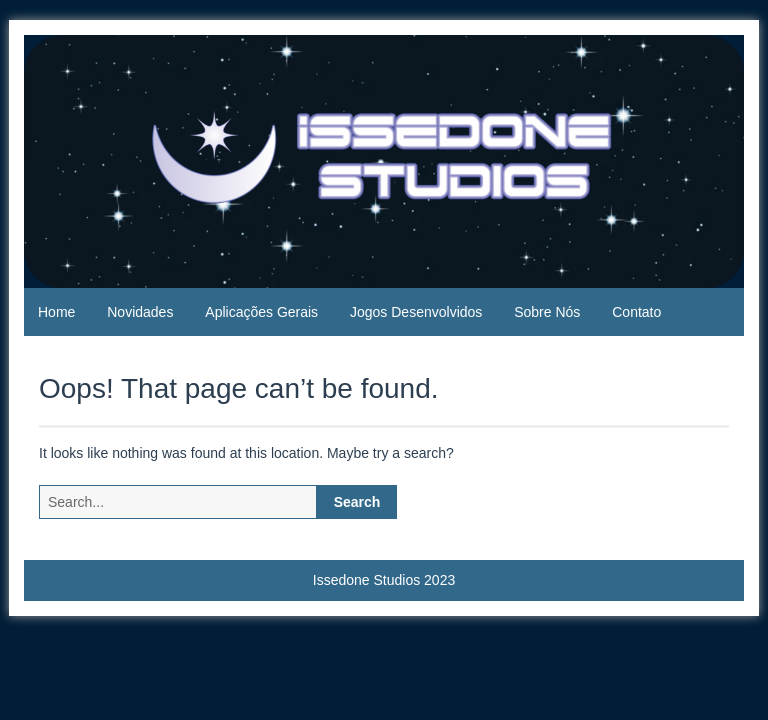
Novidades (140, 312)
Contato (636, 312)
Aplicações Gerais (261, 312)
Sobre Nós (547, 312)
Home (56, 312)
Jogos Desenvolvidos (416, 312)
